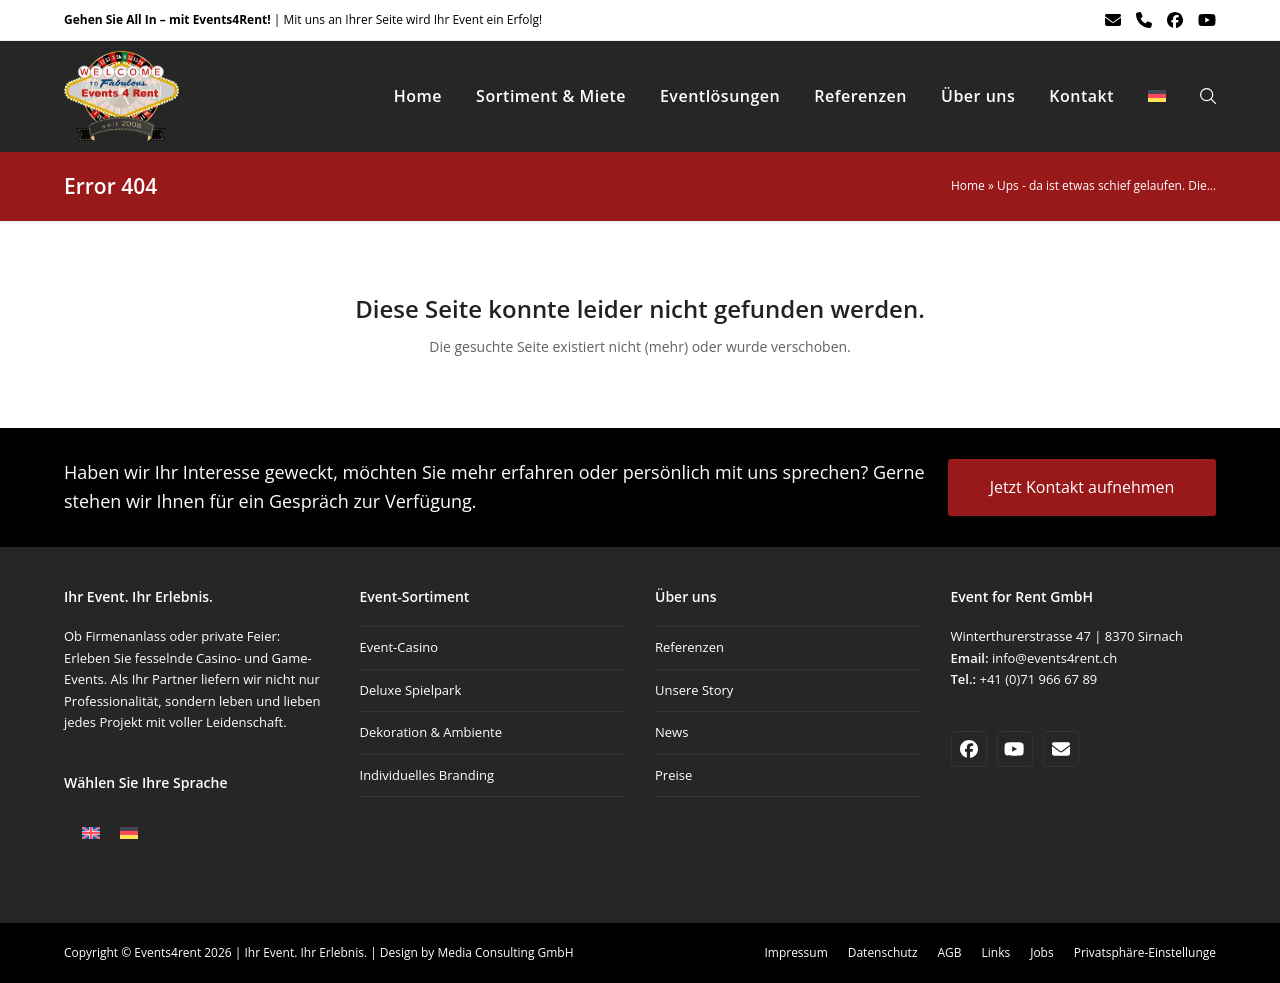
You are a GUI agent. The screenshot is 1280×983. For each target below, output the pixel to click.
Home (968, 185)
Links (996, 952)
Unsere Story (694, 690)
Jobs (1041, 952)
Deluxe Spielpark (411, 690)
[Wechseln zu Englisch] (91, 833)
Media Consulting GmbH (505, 952)
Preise (673, 775)
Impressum (795, 952)
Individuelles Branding (427, 775)
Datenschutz (883, 952)
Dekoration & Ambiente (431, 732)
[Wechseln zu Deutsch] (129, 833)
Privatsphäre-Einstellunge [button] (1145, 952)
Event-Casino (399, 647)
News (671, 732)
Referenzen (689, 647)
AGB (950, 952)
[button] (1208, 96)
